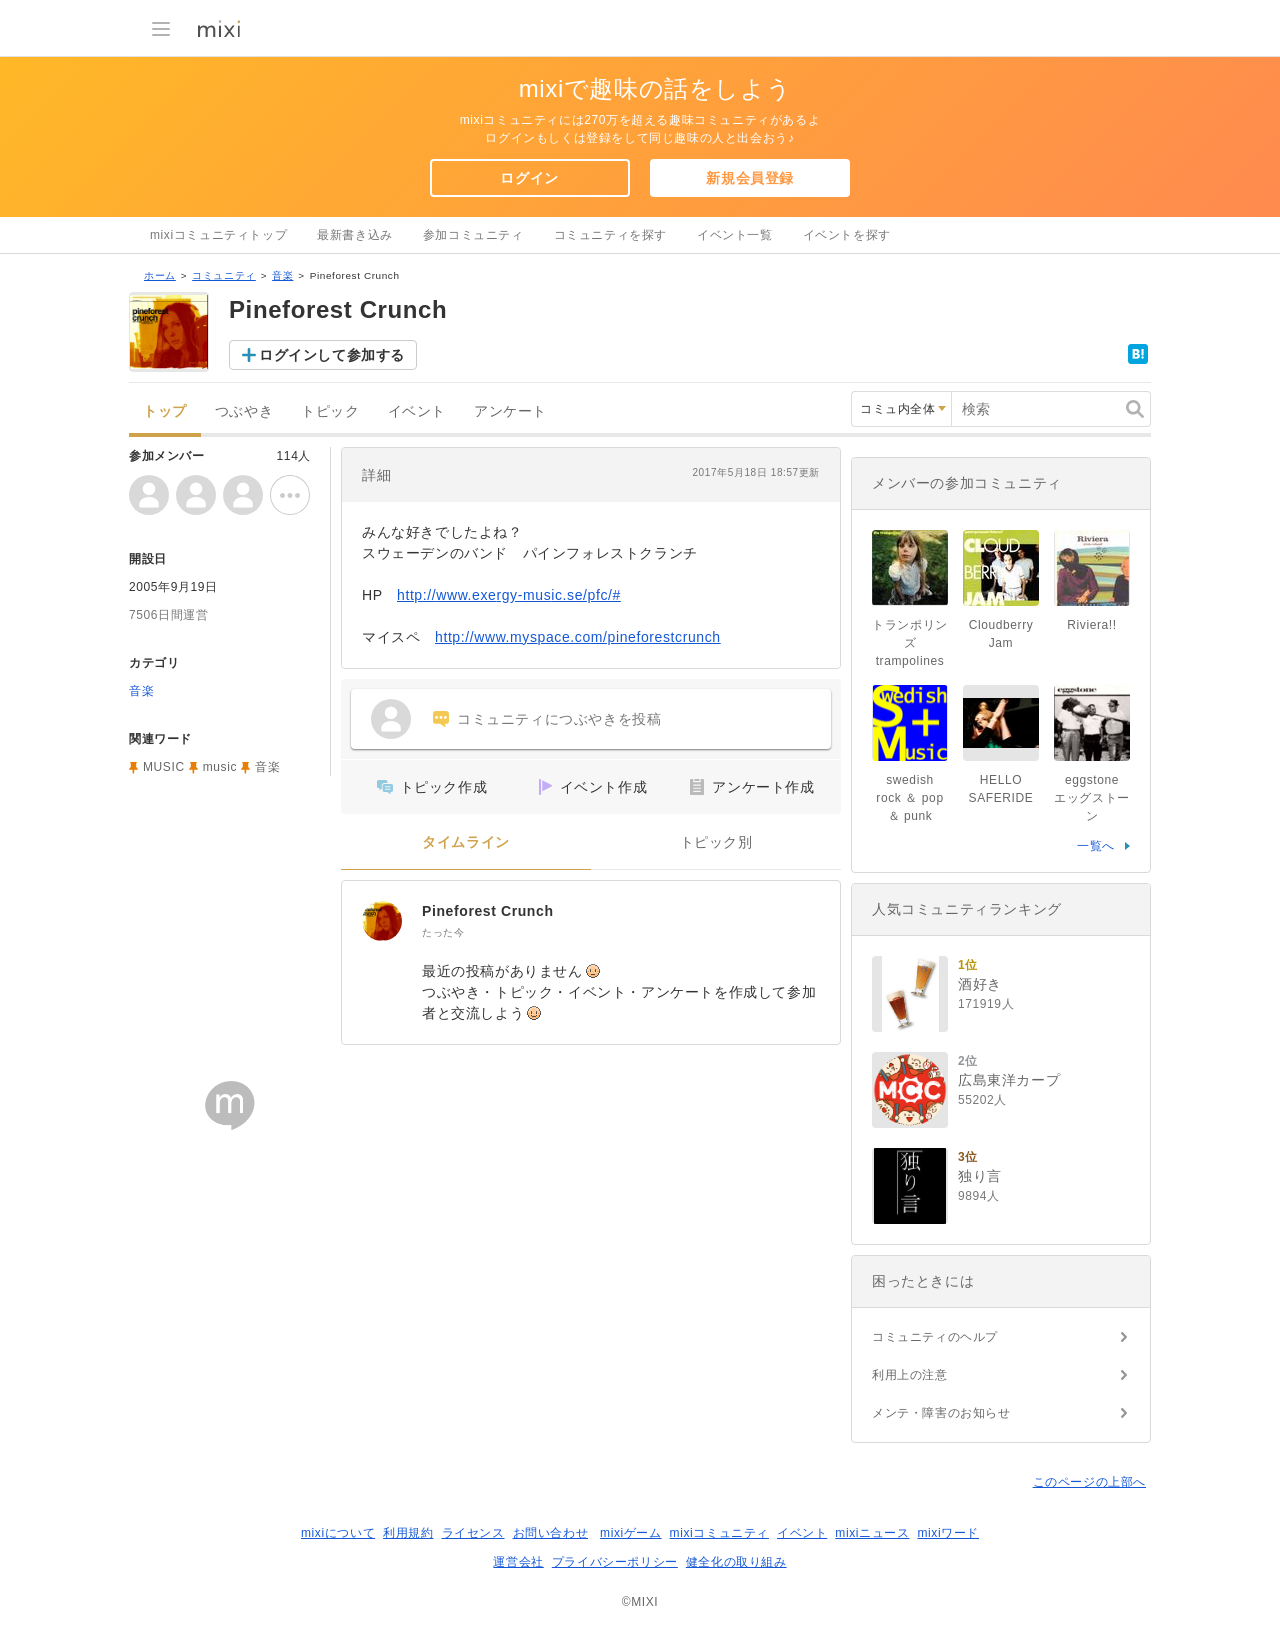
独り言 (980, 1176)
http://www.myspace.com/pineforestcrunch (578, 637)
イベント (417, 411)
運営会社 (518, 1562)
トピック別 (716, 842)
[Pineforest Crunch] (382, 921)
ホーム (160, 275)
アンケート (510, 411)
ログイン (529, 178)
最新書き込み (355, 235)
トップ (165, 411)
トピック (330, 411)
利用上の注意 (910, 1375)
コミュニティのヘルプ (935, 1337)
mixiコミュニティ (719, 1533)
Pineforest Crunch (488, 911)
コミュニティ (224, 275)
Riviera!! (1091, 625)
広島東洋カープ (1009, 1080)
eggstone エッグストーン (1093, 798)
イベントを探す (847, 235)
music (220, 767)
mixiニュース (872, 1533)
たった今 (443, 932)
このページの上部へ (1089, 1482)
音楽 (282, 275)
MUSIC (164, 767)
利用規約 (408, 1533)
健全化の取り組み (736, 1562)
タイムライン (466, 842)
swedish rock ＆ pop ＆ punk (916, 798)
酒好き (980, 984)
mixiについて (338, 1533)
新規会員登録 (750, 178)
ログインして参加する (332, 355)
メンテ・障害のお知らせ (941, 1413)
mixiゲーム (631, 1533)
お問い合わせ (551, 1533)
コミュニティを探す (610, 235)
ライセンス (473, 1533)
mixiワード (948, 1533)
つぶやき (244, 411)
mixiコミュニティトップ (218, 235)
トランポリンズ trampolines (910, 643)
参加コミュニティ (473, 235)
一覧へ (1096, 846)
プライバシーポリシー (615, 1562)
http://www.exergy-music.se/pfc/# (509, 595)
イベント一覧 (735, 235)
